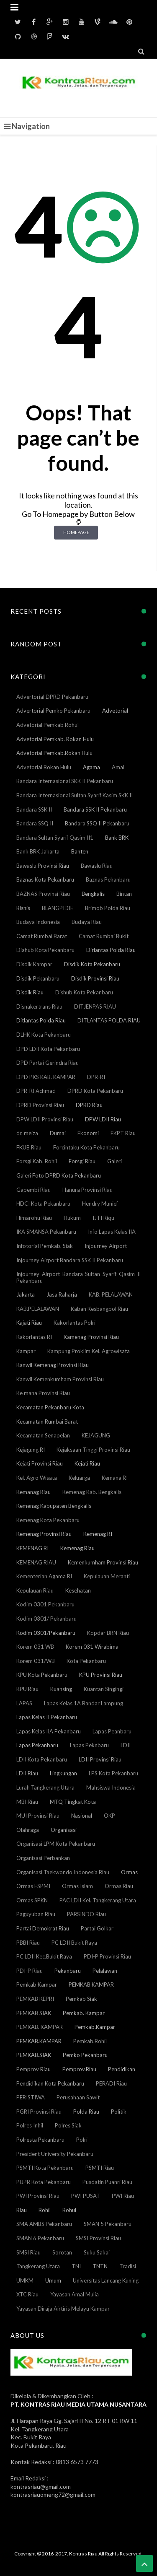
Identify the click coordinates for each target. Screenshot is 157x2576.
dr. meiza (27, 1133)
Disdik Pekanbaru (37, 978)
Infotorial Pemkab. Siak (44, 1246)
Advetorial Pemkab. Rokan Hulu (55, 739)
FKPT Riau (123, 1133)
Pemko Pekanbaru (85, 2055)
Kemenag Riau (77, 1548)
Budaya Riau (87, 921)
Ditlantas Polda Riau (41, 1020)
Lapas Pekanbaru (37, 1745)
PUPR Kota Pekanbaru (43, 2182)
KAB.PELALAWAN (37, 1308)
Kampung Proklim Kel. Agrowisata (88, 1351)
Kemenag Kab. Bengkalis (91, 1492)
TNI (76, 2266)
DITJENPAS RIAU (95, 1006)
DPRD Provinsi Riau (40, 1105)
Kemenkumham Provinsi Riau (103, 1562)
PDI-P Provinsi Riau (107, 1956)
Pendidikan (121, 2069)
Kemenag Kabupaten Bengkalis (53, 1505)
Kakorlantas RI (34, 1336)
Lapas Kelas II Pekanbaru (46, 1717)
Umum (53, 2280)
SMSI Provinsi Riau (98, 2238)
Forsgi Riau (82, 1161)
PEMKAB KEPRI (35, 1998)
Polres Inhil (29, 2125)
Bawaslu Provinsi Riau (42, 865)
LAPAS (24, 1703)
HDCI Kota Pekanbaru (43, 1203)
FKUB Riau (28, 1147)
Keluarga (79, 1477)
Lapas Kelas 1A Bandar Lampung (83, 1703)
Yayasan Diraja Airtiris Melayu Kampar (63, 2308)
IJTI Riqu (103, 1217)
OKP (109, 1815)
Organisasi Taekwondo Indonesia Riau (62, 1872)
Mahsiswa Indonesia (111, 1787)
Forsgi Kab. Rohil (36, 1161)
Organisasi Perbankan (43, 1858)
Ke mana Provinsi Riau (43, 1393)
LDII (126, 1745)
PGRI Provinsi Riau (39, 2111)
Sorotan (62, 2252)
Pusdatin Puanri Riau (107, 2182)
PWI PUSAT (85, 2195)
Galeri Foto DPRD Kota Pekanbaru (58, 1175)
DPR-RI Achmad (36, 1090)
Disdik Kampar (34, 964)
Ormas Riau (119, 1886)
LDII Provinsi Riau (100, 1759)
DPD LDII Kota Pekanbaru (48, 1048)
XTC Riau (27, 2294)
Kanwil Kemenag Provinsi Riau (52, 1365)
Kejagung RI (30, 1449)
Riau (21, 2210)
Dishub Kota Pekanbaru (84, 992)
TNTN (100, 2266)
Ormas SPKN (32, 1900)
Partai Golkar (97, 1928)
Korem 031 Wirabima (92, 1646)
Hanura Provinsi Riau (87, 1189)
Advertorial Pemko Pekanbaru (53, 710)
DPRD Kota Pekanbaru (95, 1090)
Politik (118, 2111)
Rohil (45, 2210)
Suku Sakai (97, 2252)
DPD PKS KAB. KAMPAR (45, 1077)
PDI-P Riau (29, 1970)
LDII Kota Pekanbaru (41, 1759)
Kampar (26, 1351)
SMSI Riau (28, 2252)
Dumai (58, 1133)
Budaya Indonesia (38, 921)
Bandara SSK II (34, 809)
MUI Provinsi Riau (37, 1815)
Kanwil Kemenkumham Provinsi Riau (60, 1379)
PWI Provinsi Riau (37, 2195)
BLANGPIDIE (57, 908)
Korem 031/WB (35, 1661)
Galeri (114, 1161)
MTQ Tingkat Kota (73, 1801)
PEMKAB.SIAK (33, 2055)
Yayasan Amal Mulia (74, 2294)
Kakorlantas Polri (74, 1322)
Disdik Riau (30, 992)
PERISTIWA (30, 2097)
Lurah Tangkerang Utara (45, 1787)
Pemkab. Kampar (84, 2013)
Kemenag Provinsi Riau (44, 1534)
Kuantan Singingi (104, 1689)
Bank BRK (117, 837)
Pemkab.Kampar (95, 2026)
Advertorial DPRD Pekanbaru (52, 696)
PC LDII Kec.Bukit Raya (44, 1956)
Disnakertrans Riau (39, 1006)
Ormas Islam (77, 1886)
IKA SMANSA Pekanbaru (46, 1231)
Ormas (129, 1872)
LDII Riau (27, 1773)
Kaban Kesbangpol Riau (99, 1308)
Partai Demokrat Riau (42, 1928)
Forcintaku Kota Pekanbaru (86, 1147)
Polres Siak (68, 2125)
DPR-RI (96, 1077)
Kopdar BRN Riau (108, 1632)
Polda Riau (86, 2111)
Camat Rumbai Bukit (104, 936)
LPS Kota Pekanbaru (113, 1773)
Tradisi (127, 2266)
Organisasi (64, 1829)
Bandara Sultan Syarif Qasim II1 (54, 837)
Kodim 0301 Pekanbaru (45, 1604)
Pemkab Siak (81, 1998)
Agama (91, 767)
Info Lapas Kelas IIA (112, 1231)
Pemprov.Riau (79, 2069)
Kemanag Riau (33, 1492)
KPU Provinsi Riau (100, 1674)
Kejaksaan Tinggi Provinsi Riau (93, 1449)
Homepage (76, 532)
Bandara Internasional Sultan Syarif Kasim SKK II (74, 795)
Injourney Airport (106, 1246)
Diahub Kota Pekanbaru (45, 950)
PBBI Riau (28, 1942)
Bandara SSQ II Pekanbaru (97, 823)
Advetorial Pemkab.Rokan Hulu (54, 753)
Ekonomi (88, 1133)
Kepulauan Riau (35, 1590)
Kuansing (61, 1689)
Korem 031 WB (35, 1646)
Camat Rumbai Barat (41, 936)
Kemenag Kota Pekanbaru (48, 1520)
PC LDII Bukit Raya (74, 1942)
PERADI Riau (111, 2083)
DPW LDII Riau (103, 1119)
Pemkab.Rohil (90, 2041)
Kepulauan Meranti (107, 1576)
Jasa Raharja (61, 1294)
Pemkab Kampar (36, 1984)
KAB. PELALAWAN (111, 1294)
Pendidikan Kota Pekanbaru (50, 2083)
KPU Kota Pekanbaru (41, 1674)
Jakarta (25, 1294)
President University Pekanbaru (54, 2154)
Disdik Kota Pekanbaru (92, 964)
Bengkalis (93, 893)
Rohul (69, 2210)
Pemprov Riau (33, 2069)
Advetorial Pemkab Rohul (47, 724)
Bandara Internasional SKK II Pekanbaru (64, 781)
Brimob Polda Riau (107, 908)
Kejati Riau (87, 1463)
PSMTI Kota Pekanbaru (45, 2167)
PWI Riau (123, 2195)
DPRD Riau (89, 1105)
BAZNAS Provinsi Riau (43, 893)
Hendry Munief (100, 1203)
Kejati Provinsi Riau (39, 1463)
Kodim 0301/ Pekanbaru (46, 1618)
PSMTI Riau (99, 2167)
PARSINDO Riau (86, 1914)
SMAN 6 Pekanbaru (40, 2238)
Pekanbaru (67, 1970)
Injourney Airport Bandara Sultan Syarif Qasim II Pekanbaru (78, 1277)
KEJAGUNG (96, 1435)
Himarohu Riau (34, 1217)
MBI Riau (27, 1801)
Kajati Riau (29, 1322)
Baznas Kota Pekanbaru (45, 879)
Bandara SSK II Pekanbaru (95, 809)
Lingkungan (63, 1773)
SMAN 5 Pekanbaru (107, 2224)
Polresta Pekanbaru (40, 2139)
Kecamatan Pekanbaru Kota (50, 1407)
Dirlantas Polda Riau (111, 950)
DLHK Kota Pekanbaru (43, 1034)
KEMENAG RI (32, 1548)
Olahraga (27, 1829)
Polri (82, 2139)
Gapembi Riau (33, 1189)
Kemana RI (115, 1477)
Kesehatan (78, 1590)
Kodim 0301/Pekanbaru (45, 1632)
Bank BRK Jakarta (37, 851)
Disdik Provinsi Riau (95, 978)
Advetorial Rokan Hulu (43, 767)
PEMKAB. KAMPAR (39, 2026)
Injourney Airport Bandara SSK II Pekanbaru (69, 1260)
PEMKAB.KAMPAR (39, 2041)
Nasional (81, 1815)
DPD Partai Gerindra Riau (47, 1062)
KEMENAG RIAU (36, 1562)
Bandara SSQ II (34, 823)
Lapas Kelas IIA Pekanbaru (48, 1731)
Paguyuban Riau (35, 1914)
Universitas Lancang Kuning (106, 2280)
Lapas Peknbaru (89, 1745)
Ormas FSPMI (33, 1886)
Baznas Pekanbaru (108, 879)
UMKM (24, 2280)
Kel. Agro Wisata (36, 1477)
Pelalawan (105, 1970)
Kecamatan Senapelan (43, 1435)
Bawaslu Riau (97, 865)
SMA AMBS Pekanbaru (44, 2224)
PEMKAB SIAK (33, 2013)
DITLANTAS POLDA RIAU (109, 1020)
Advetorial (115, 710)
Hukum (72, 1217)
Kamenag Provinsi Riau (91, 1336)
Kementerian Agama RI (44, 1576)
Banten (79, 851)
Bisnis (23, 908)
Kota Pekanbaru (86, 1661)
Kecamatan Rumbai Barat (47, 1421)
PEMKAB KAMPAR (91, 1984)
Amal (118, 767)
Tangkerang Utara (38, 2266)
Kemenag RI (97, 1534)
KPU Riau (27, 1689)
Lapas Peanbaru (112, 1731)
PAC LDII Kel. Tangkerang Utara (97, 1900)
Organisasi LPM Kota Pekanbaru (55, 1843)
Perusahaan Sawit (78, 2097)
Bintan (124, 893)
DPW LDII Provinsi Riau (44, 1119)
